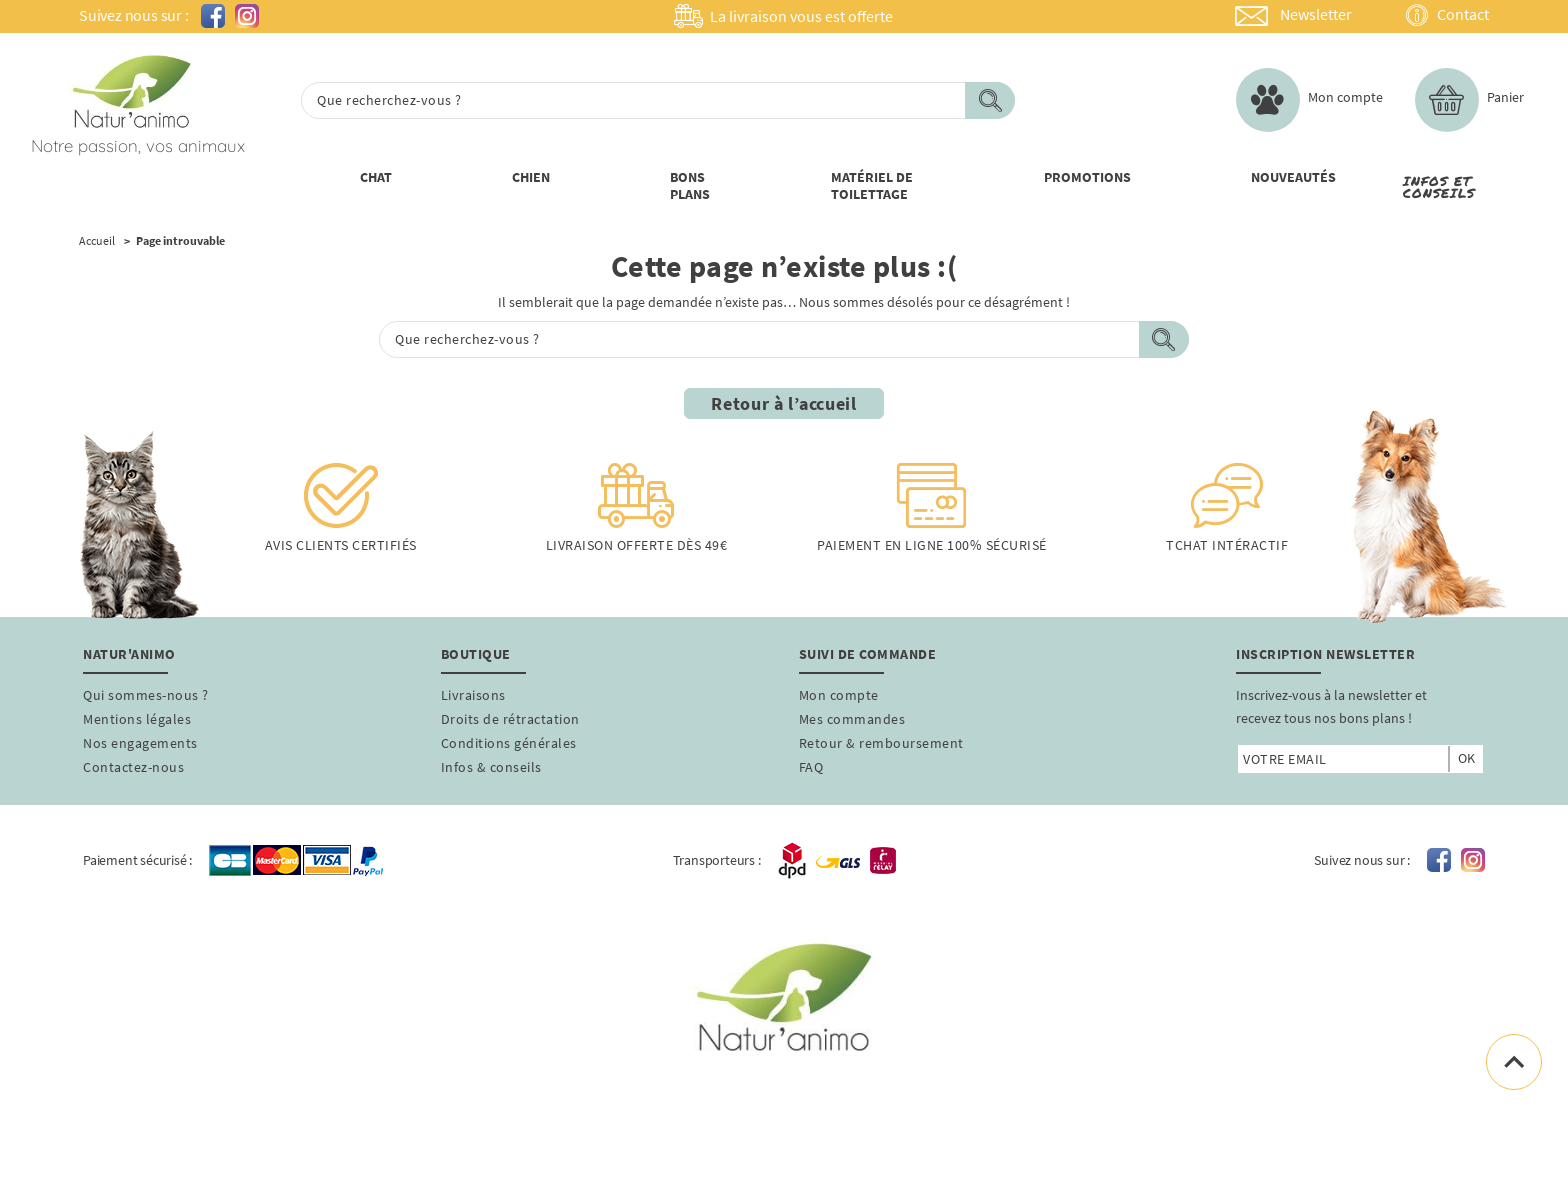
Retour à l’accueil (784, 403)
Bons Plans (690, 185)
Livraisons (473, 695)
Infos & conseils (491, 767)
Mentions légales (137, 719)
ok (1466, 758)
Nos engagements (140, 743)
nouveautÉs (1293, 177)
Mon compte (839, 695)
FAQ (811, 767)
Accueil (97, 241)
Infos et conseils (1439, 187)
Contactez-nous (133, 767)
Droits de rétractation (510, 719)
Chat (376, 177)
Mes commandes (852, 719)
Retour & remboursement (881, 743)
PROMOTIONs (1087, 177)
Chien (531, 177)
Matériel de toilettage (872, 185)
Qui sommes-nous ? (146, 695)
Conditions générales (509, 743)
